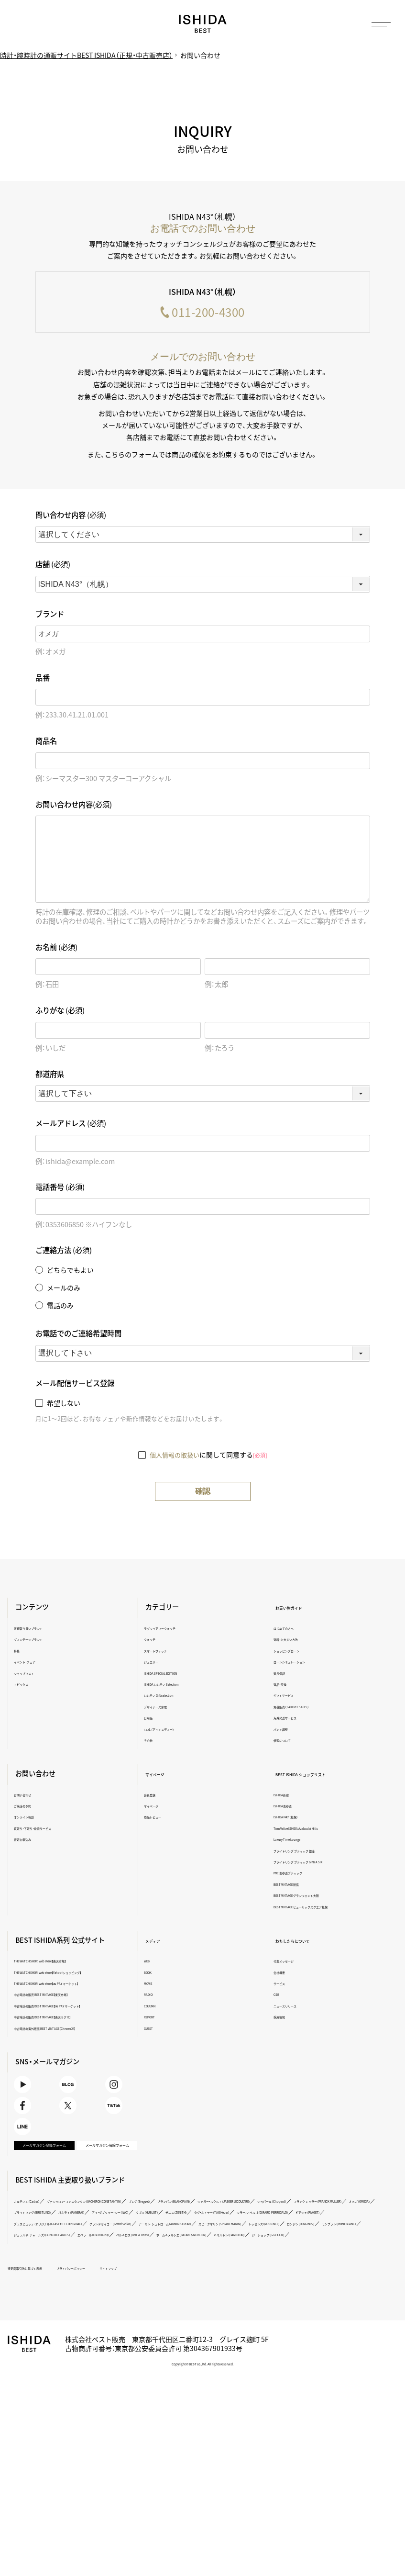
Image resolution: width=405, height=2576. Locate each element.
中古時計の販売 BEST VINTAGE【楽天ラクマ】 (74, 2041)
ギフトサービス (290, 1697)
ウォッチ (156, 1641)
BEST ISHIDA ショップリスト (317, 1776)
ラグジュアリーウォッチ (174, 1630)
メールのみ (63, 1290)
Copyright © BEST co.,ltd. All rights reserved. (202, 2481)
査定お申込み (36, 1841)
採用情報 (282, 2019)
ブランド (49, 616)
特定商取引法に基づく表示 (45, 2386)
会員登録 (156, 1796)
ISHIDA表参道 (288, 1807)
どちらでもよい (70, 1272)
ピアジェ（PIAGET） (219, 2320)
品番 (42, 679)
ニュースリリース (292, 2007)
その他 (154, 1742)
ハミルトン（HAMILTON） (215, 2353)
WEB (151, 1963)
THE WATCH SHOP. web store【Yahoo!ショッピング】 (79, 1977)
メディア (160, 1942)
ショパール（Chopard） (154, 2297)
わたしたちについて (303, 1942)
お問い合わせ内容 (73, 806)
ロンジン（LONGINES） (47, 2342)
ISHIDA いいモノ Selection (177, 1686)
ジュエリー (159, 1663)
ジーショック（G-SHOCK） (281, 2353)
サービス (282, 1985)
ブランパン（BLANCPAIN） (297, 2286)
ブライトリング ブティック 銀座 (309, 1852)
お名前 (56, 948)
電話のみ (60, 1307)
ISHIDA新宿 (285, 1796)
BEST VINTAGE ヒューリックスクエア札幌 (322, 1908)
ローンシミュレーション (300, 1663)
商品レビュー (161, 1818)
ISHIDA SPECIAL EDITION (176, 1674)
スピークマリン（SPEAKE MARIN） (246, 2331)
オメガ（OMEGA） (303, 2297)
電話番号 (60, 1188)
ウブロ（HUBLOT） (245, 2308)
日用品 (154, 1719)
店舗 (52, 566)
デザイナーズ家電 (166, 1708)
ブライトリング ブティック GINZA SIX (316, 1863)
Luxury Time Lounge (297, 1841)
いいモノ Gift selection (173, 1697)
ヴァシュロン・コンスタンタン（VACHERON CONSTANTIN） (144, 2286)
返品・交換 (284, 1686)
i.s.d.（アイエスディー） (172, 1730)
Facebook (37, 2153)
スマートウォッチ (167, 1652)
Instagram (123, 2117)
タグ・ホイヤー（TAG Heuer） (53, 2320)
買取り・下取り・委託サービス (55, 1830)
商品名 (46, 743)
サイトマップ (174, 2386)
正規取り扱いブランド (47, 1630)
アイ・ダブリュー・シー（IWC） (184, 2308)
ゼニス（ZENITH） (293, 2308)
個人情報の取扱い (174, 1456)
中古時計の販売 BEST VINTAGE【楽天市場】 (71, 2011)
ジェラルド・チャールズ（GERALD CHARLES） (202, 2342)
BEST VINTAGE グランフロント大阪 (314, 1897)
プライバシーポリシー (118, 2386)
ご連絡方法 (63, 1252)
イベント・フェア (40, 1663)
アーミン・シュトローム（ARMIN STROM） (152, 2331)
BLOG (80, 2117)
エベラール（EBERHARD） (292, 2342)
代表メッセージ (290, 1963)
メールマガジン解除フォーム (110, 2223)
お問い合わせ (36, 1796)
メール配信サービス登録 (74, 1385)
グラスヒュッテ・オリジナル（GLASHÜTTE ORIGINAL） (311, 2320)
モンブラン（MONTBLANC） (111, 2342)
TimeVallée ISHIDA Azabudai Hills (311, 1830)
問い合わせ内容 (70, 516)
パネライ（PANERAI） (119, 2308)
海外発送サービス (293, 1719)
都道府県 (49, 1075)
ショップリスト (39, 1674)
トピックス (34, 1686)
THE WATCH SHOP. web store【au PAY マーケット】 (76, 1996)
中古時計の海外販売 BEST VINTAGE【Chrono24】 (78, 2052)
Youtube (37, 2117)
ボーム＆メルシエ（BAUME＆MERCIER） (133, 2353)
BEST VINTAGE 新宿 (295, 1886)
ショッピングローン (295, 1652)
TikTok (123, 2153)
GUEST (155, 2030)
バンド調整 (285, 1730)
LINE (37, 2189)
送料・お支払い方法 (294, 1641)
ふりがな (60, 1012)
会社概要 (282, 1974)
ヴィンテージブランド (47, 1641)
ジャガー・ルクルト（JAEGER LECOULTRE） (70, 2297)
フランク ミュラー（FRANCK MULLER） (232, 2297)
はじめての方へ (290, 1630)
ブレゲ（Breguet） (240, 2286)
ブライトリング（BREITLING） (55, 2308)
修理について (287, 1742)
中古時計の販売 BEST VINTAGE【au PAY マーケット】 (78, 2026)
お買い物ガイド (296, 1609)
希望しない (63, 1405)
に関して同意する (208, 1456)
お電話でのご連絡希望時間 (78, 1335)
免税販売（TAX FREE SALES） (305, 1708)
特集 (26, 1652)
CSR (277, 1996)
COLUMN (157, 2007)
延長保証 (282, 1674)
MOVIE (154, 1985)
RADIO (154, 1996)
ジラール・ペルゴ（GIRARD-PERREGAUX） (141, 2320)
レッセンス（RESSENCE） (322, 2331)
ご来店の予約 (36, 1807)
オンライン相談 (39, 1818)
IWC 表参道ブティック (298, 1874)
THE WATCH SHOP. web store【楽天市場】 (69, 1963)
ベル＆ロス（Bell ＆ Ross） (50, 2353)
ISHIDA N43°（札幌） (294, 1818)
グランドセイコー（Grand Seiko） (59, 2331)
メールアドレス (70, 1125)
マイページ (164, 1776)
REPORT (156, 2019)
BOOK (153, 1974)
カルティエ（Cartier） (44, 2286)
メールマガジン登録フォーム (49, 2223)
